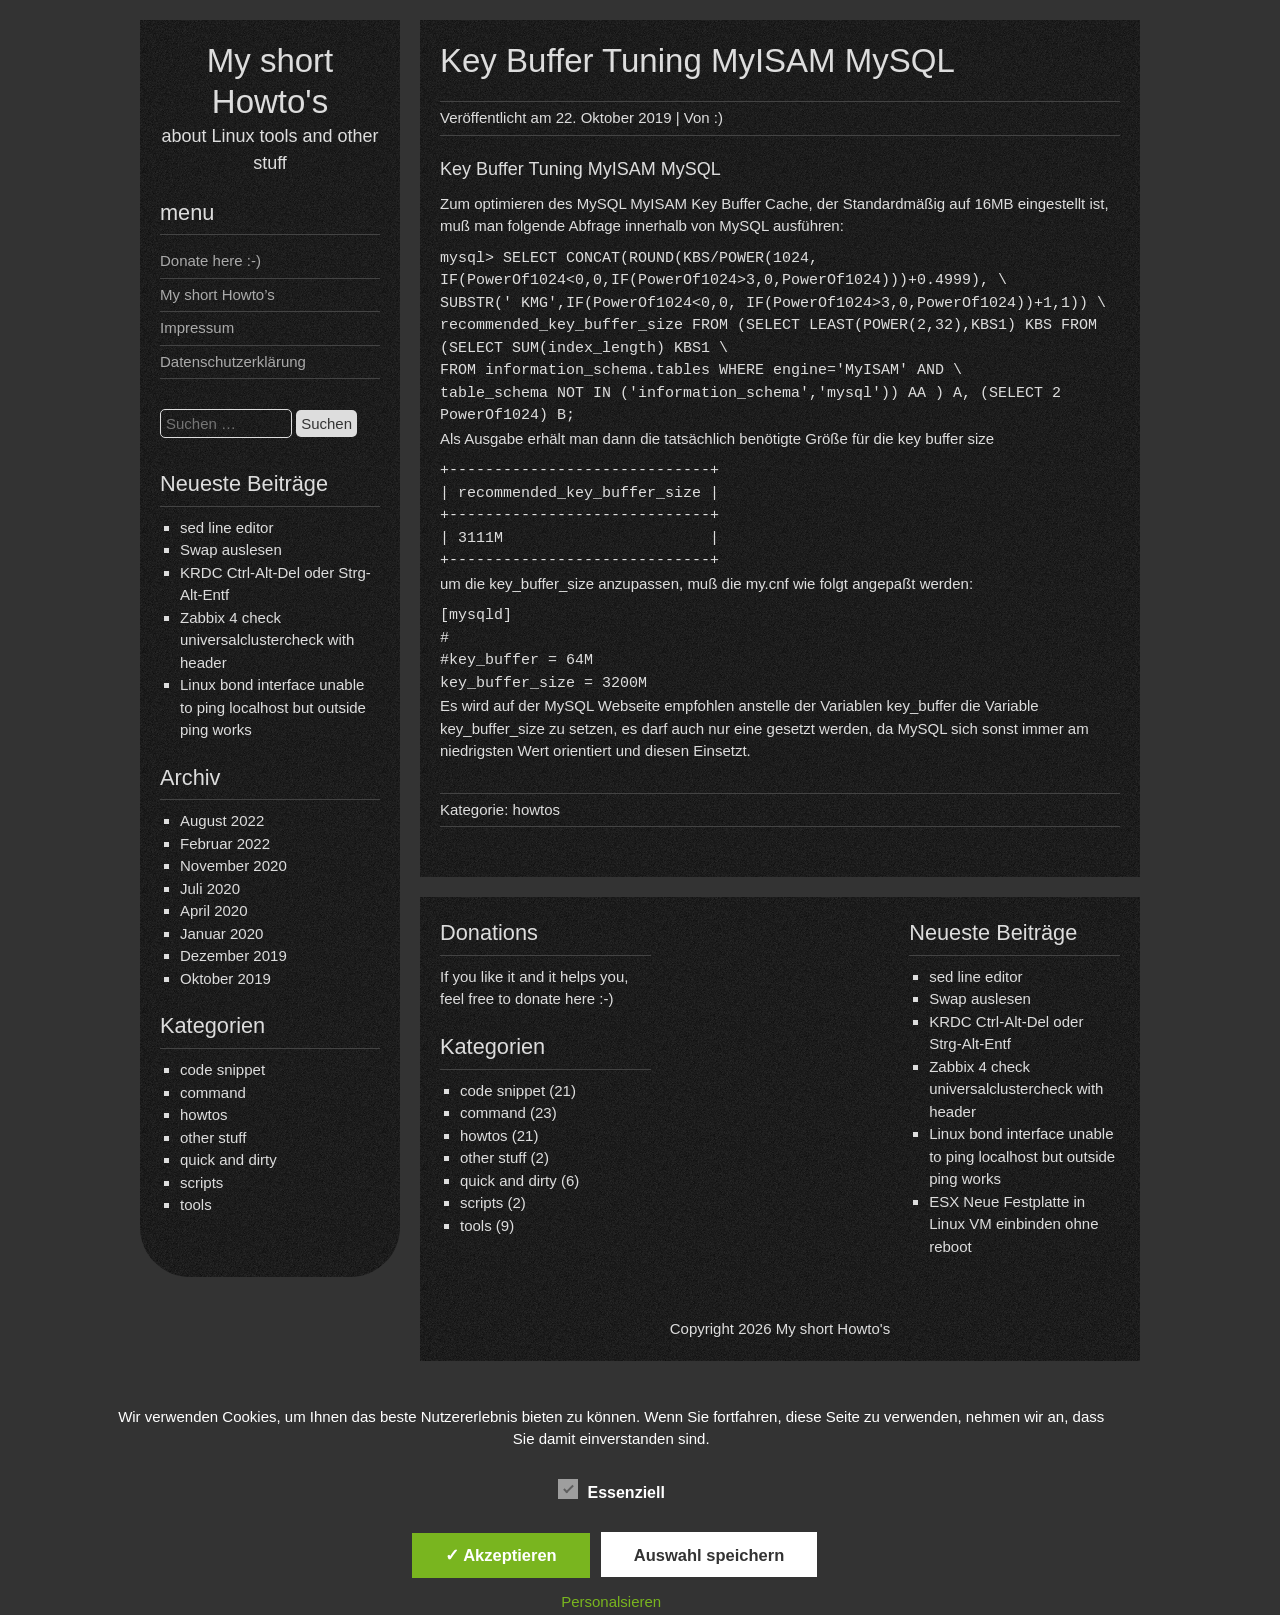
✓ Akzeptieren (501, 1555)
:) (718, 117)
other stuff (213, 1137)
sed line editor (226, 527)
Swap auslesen (231, 549)
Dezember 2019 (233, 955)
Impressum (197, 327)
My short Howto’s (217, 294)
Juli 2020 (210, 888)
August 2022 (222, 820)
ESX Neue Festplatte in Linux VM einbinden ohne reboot (1013, 1224)
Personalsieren (611, 1601)
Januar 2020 (221, 933)
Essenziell (611, 1490)
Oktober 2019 (225, 978)
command (213, 1092)
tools (196, 1204)
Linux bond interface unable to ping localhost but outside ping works (273, 707)
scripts (201, 1182)
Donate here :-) (210, 260)
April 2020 (214, 910)
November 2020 (233, 865)
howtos (204, 1114)
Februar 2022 (225, 843)
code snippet (222, 1069)
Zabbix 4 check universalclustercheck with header (267, 640)
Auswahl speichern (709, 1555)
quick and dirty (228, 1159)
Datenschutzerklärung (233, 361)
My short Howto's (833, 1328)
